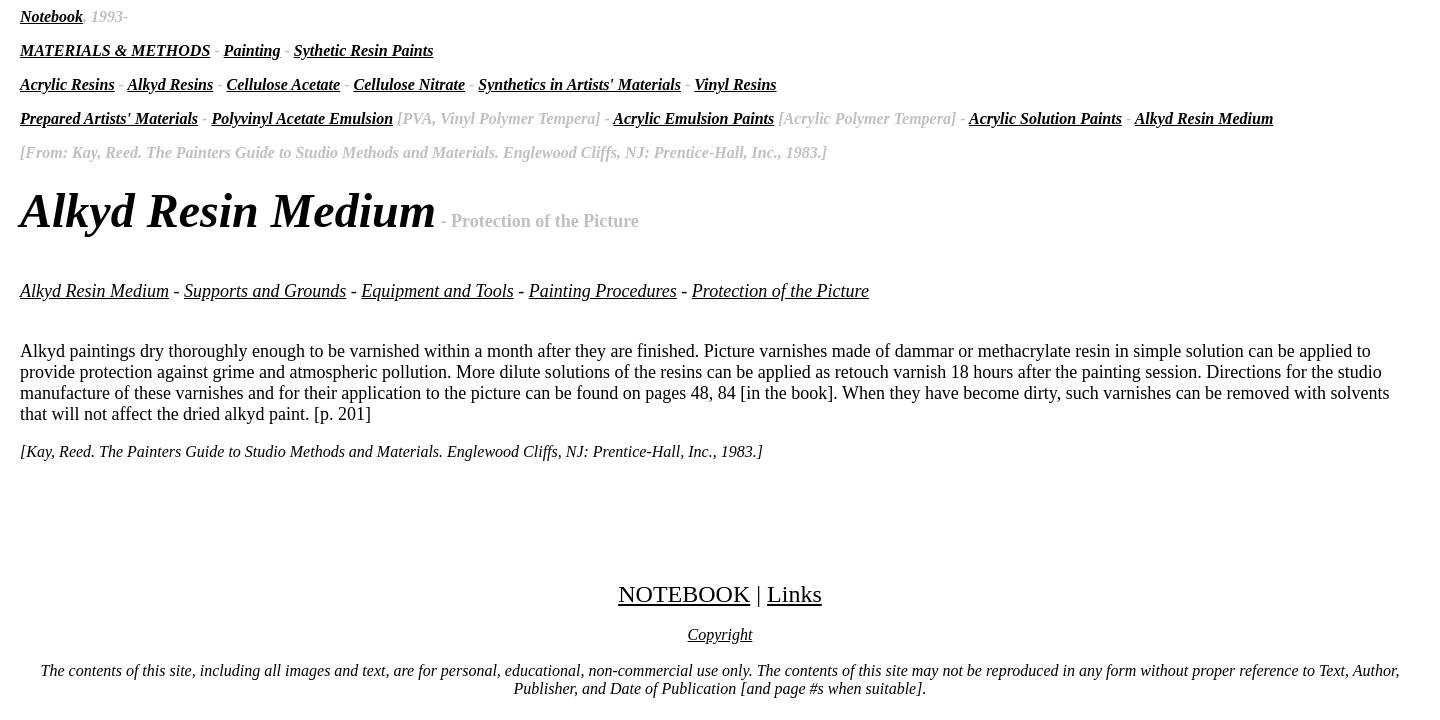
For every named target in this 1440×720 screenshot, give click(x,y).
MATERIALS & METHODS (115, 50)
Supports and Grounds (265, 291)
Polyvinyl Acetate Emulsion (302, 118)
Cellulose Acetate (284, 84)
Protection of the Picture (780, 291)
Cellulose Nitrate (409, 84)
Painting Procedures (603, 291)
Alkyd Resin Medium (1204, 118)
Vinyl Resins (735, 84)
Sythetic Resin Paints (364, 50)
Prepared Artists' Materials (109, 118)
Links (794, 594)
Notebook (51, 16)
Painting (252, 50)
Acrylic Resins (67, 84)
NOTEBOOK (684, 594)
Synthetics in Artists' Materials (579, 84)
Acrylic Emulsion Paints (693, 118)
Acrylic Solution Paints (1045, 118)
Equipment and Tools (437, 291)
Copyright (720, 634)
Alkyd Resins (170, 84)
